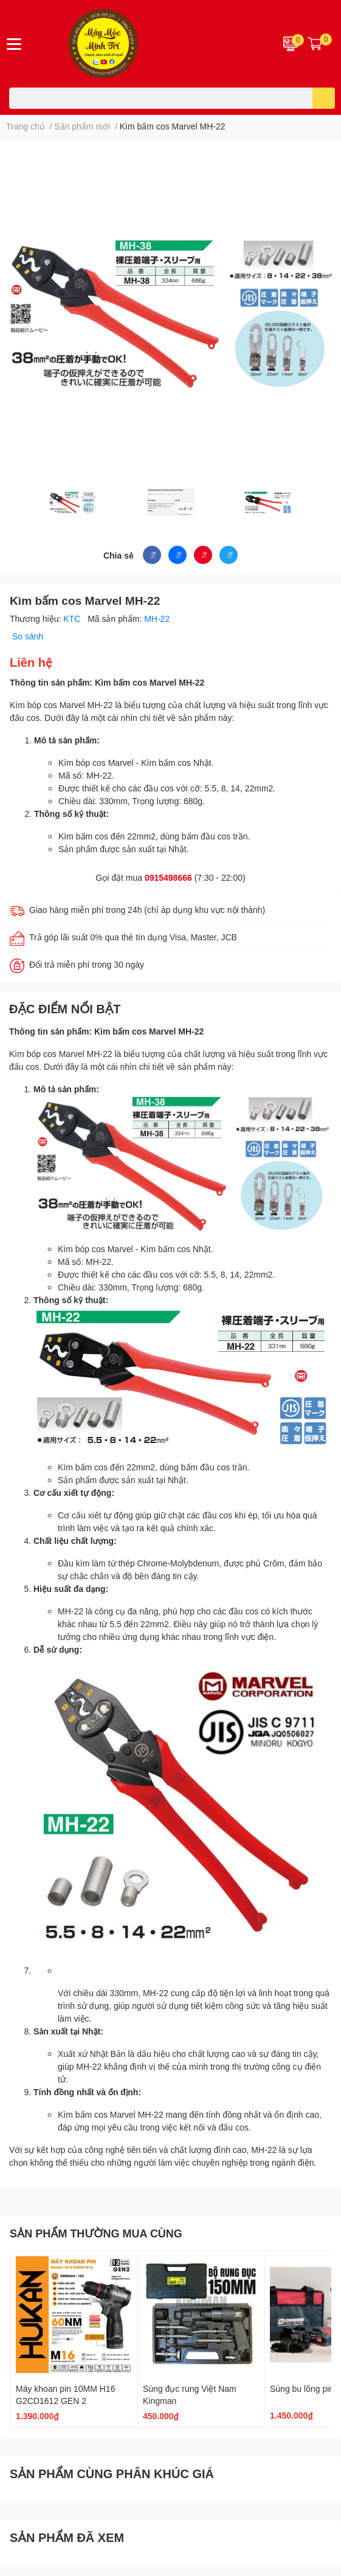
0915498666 (168, 877)
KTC (73, 618)
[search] (323, 98)
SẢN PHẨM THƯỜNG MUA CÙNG (96, 2233)
